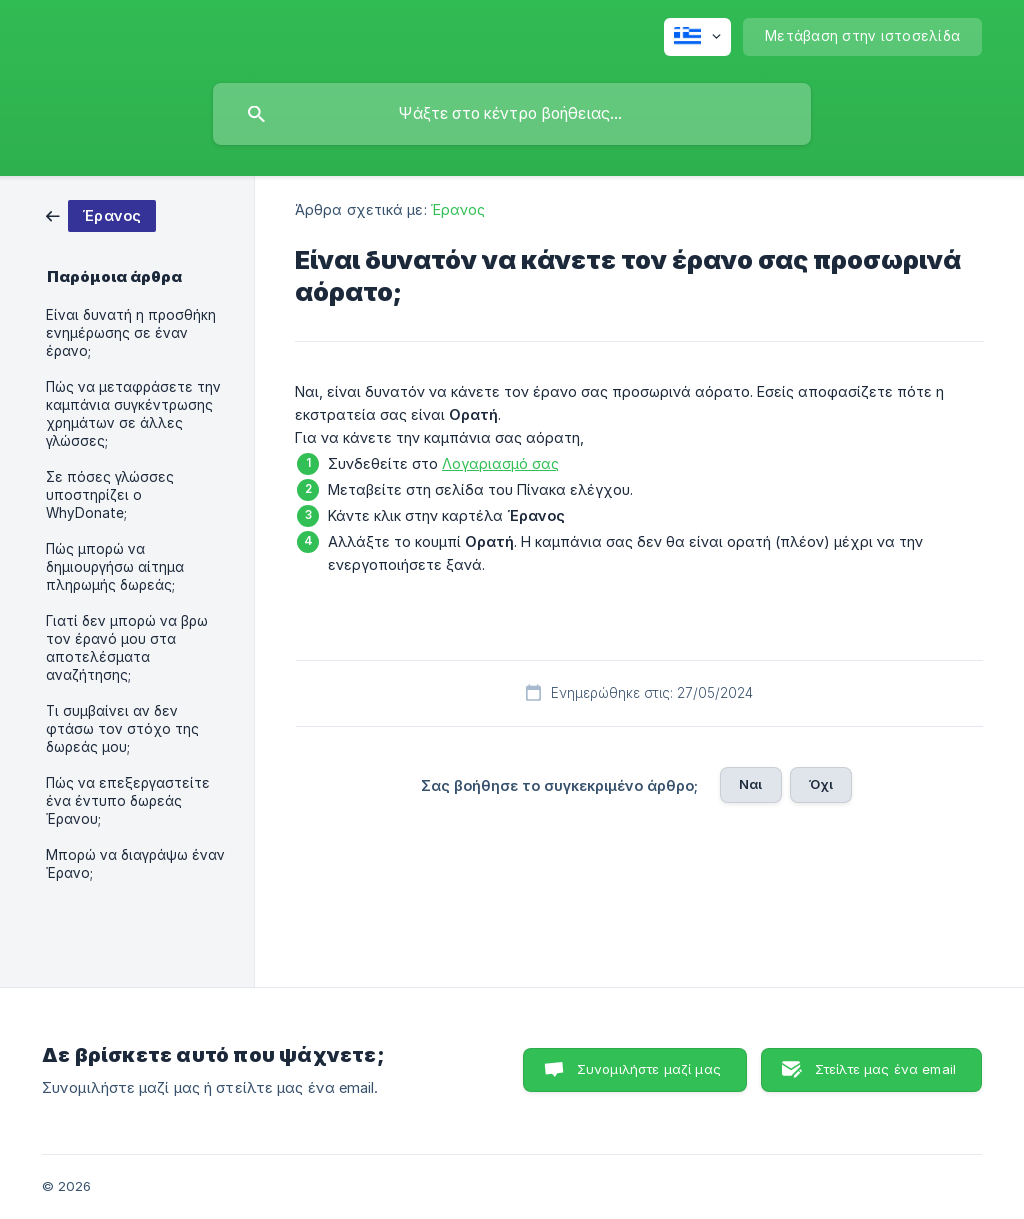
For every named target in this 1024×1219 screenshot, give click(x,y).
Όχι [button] (821, 784)
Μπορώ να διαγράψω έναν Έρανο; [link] (135, 864)
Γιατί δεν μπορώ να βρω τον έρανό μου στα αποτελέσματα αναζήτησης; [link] (127, 648)
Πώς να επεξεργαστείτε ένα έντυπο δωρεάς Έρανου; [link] (128, 801)
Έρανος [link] (458, 209)
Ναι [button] (750, 784)
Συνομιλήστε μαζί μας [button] (649, 1069)
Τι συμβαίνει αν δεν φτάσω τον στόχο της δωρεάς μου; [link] (122, 729)
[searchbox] (512, 114)
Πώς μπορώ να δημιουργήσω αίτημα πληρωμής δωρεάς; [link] (115, 567)
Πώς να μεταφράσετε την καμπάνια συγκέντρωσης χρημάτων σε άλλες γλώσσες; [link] (133, 414)
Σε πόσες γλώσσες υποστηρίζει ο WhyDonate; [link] (110, 495)
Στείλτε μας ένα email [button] (885, 1069)
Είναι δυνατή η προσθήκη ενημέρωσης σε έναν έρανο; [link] (131, 333)
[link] (101, 214)
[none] (697, 37)
